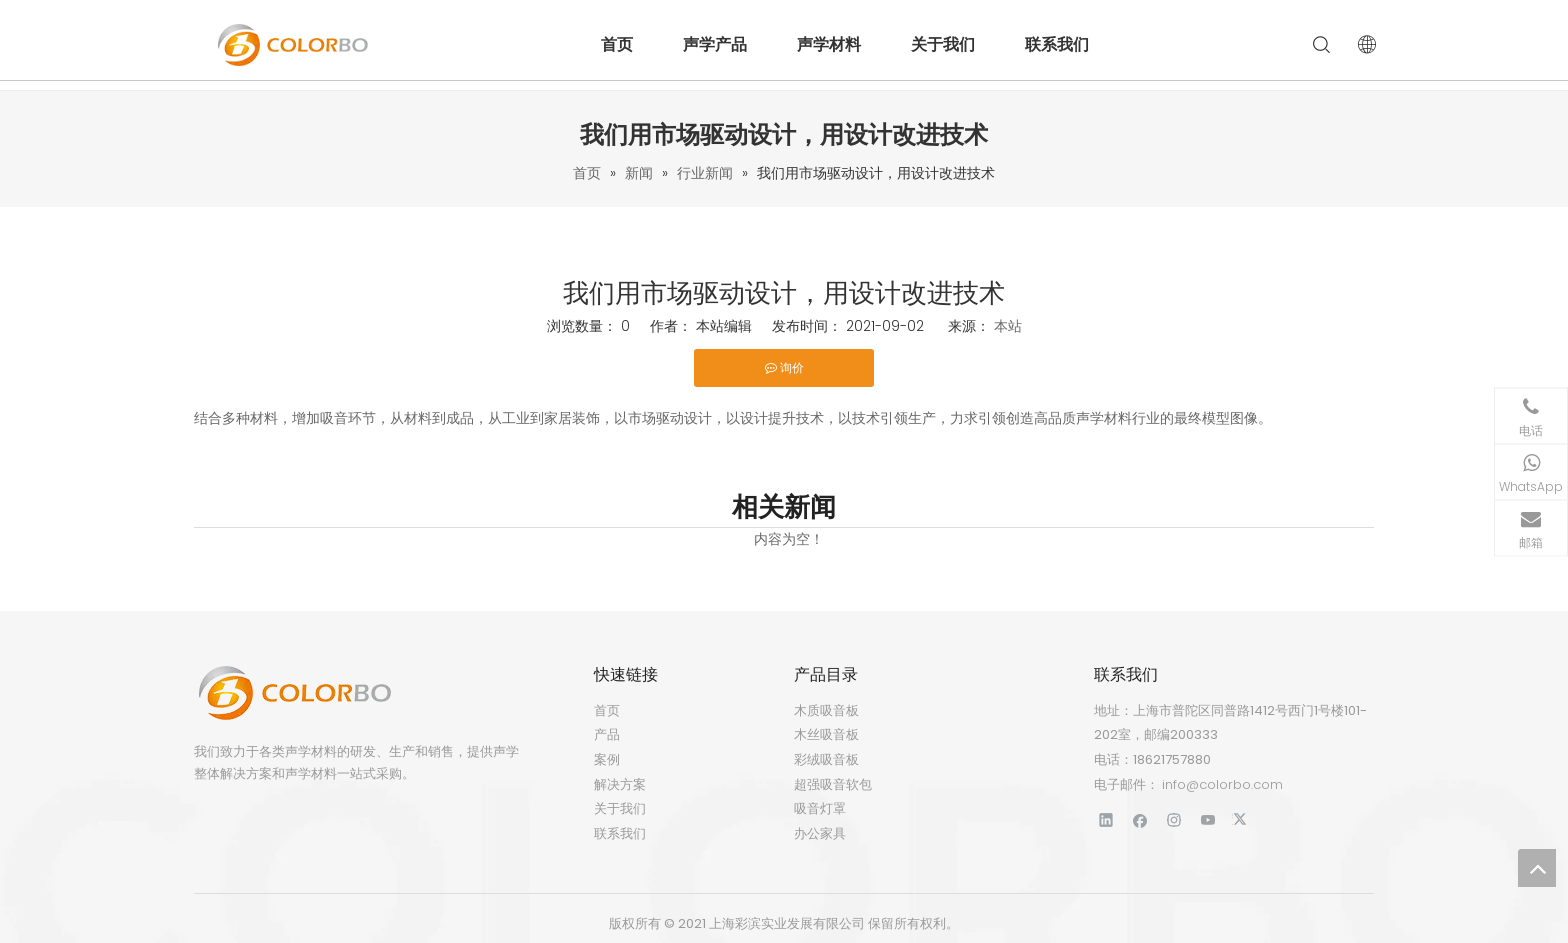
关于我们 (943, 44)
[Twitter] (1242, 819)
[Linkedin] (1106, 819)
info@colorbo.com (1222, 784)
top (1537, 868)
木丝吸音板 (826, 734)
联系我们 (1057, 44)
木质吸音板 (826, 710)
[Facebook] (1140, 819)
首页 (617, 44)
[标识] (294, 693)
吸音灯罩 (820, 808)
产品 (607, 734)
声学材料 (829, 44)
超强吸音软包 (833, 784)
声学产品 (715, 44)
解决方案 (620, 784)
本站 (1008, 326)
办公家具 (820, 833)
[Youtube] (1208, 819)
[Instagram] (1174, 819)
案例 (607, 759)
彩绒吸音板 (826, 759)
